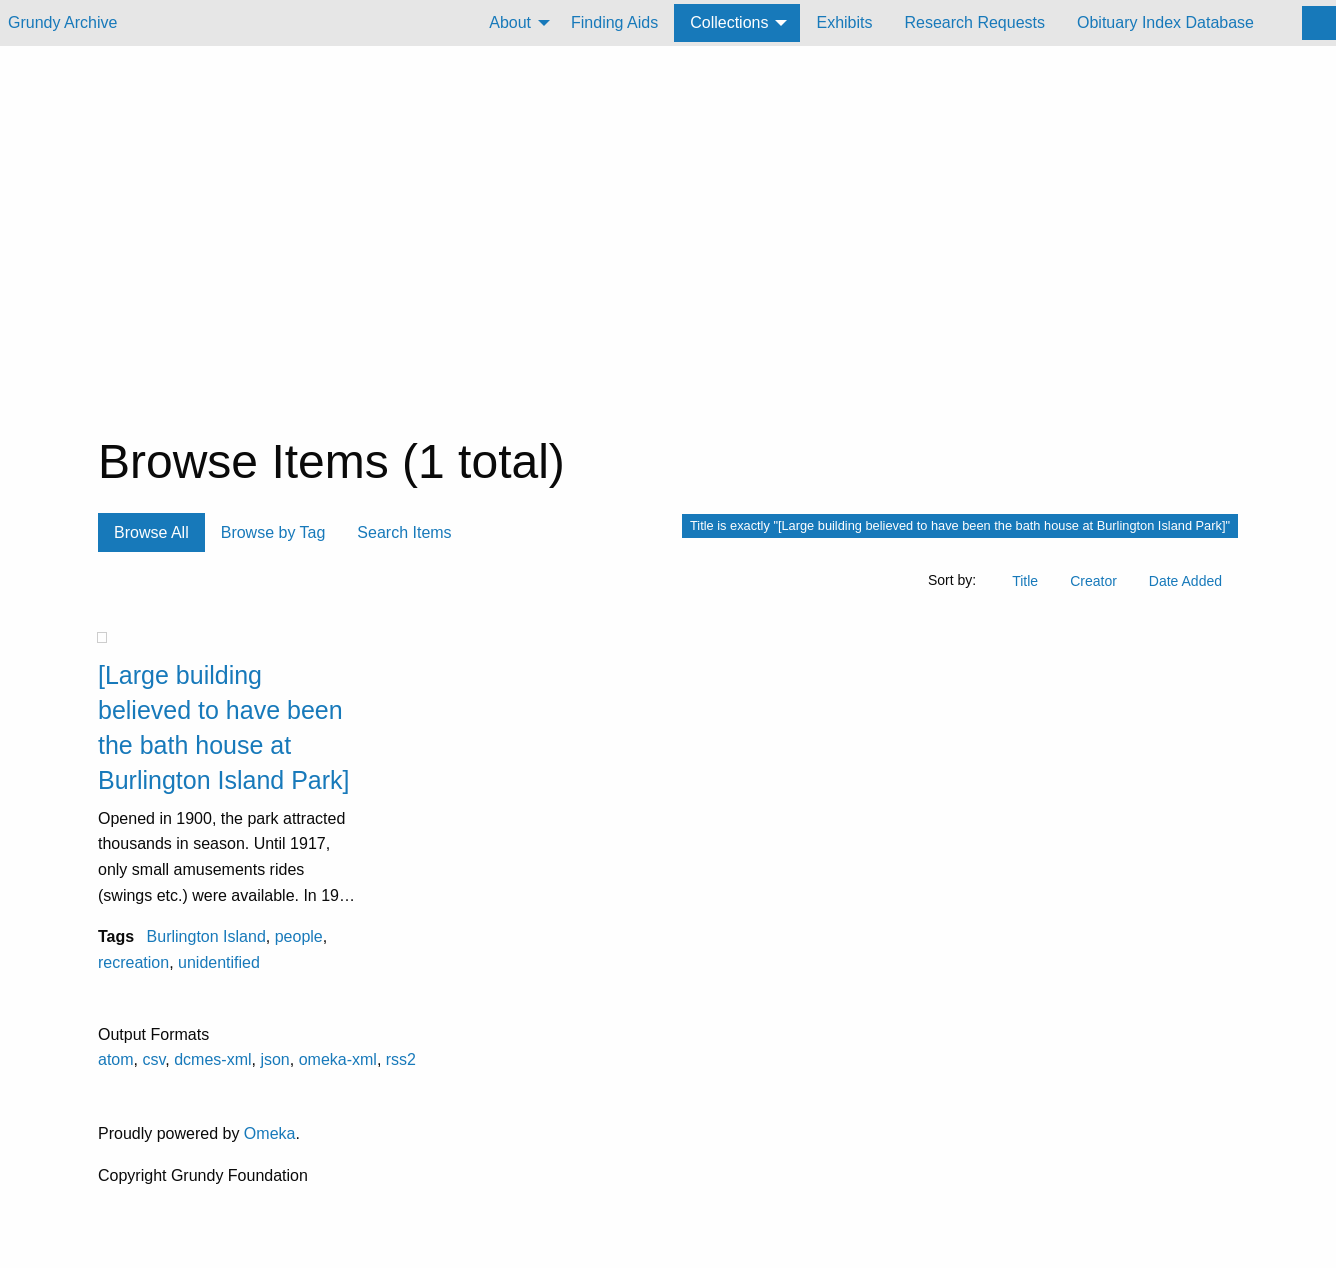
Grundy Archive (62, 22)
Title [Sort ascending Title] (1025, 581)
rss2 (401, 1059)
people (299, 936)
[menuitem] (514, 23)
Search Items (404, 532)
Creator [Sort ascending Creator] (1093, 581)
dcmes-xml (212, 1059)
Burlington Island (206, 936)
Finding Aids (614, 22)
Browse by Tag (273, 532)
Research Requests (974, 22)
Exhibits (844, 22)
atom (116, 1059)
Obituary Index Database (1165, 22)
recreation (133, 962)
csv (153, 1059)
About (510, 22)
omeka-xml (338, 1059)
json (274, 1059)
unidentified (219, 962)
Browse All (151, 532)
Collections (729, 22)
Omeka (270, 1133)
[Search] (1319, 23)
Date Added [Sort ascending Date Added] (1185, 581)
